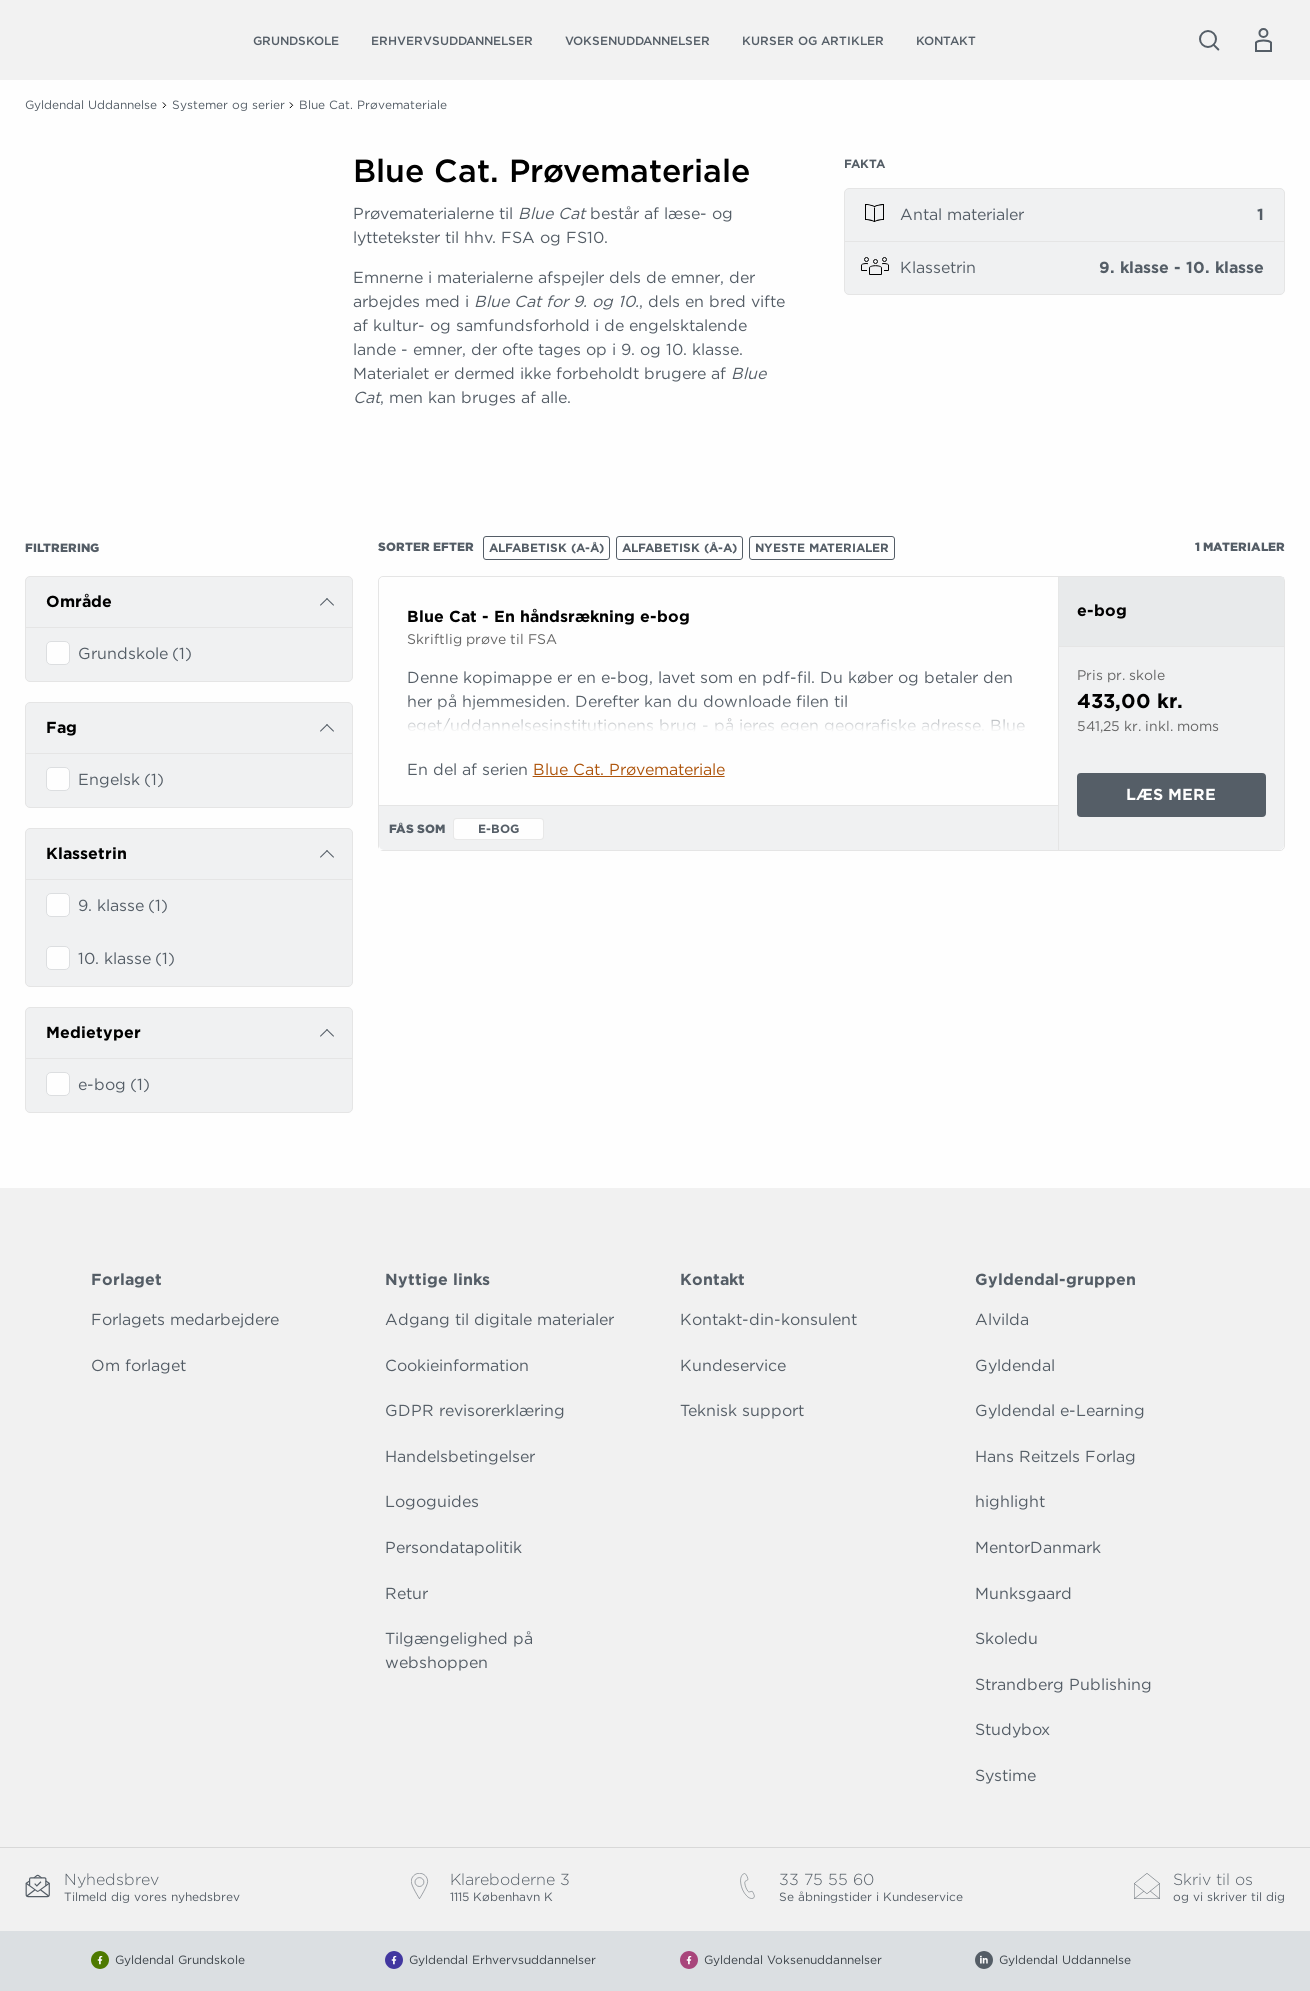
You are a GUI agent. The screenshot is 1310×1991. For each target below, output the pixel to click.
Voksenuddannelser (637, 40)
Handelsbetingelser (460, 1456)
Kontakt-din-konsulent (768, 1319)
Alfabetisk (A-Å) (546, 547)
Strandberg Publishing (1063, 1684)
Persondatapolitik (453, 1547)
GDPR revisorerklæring (475, 1410)
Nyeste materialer (822, 547)
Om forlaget (138, 1365)
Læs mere (1196, 799)
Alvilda (1002, 1319)
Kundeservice (733, 1365)
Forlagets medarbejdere (185, 1319)
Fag (61, 727)
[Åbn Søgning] (1209, 40)
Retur (406, 1593)
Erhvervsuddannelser (452, 40)
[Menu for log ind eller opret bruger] (1263, 40)
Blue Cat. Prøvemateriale (629, 769)
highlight (1010, 1501)
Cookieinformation (457, 1365)
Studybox (1012, 1729)
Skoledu (1006, 1638)
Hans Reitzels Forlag (1055, 1456)
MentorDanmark (1038, 1547)
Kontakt (946, 40)
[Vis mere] (573, 447)
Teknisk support (742, 1410)
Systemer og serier (228, 104)
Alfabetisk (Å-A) (679, 547)
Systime (1005, 1775)
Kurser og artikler (813, 40)
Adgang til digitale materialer (499, 1319)
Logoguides (432, 1501)
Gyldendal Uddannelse (91, 104)
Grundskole (296, 40)
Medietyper (93, 1032)
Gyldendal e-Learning (1060, 1410)
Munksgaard (1023, 1593)
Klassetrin (86, 853)
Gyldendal (1015, 1365)
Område (79, 601)
